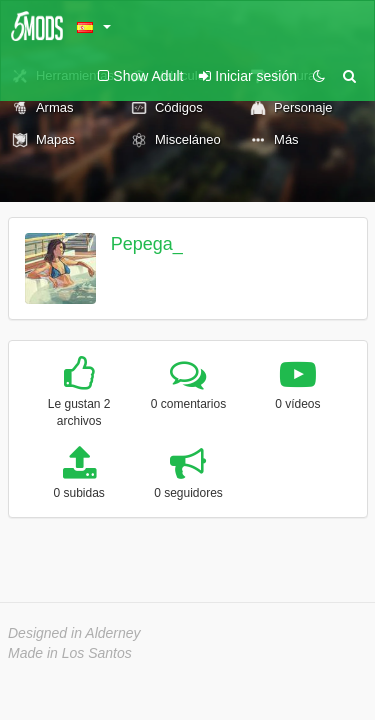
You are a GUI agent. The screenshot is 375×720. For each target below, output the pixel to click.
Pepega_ (147, 244)
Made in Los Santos (70, 653)
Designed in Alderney (74, 633)
